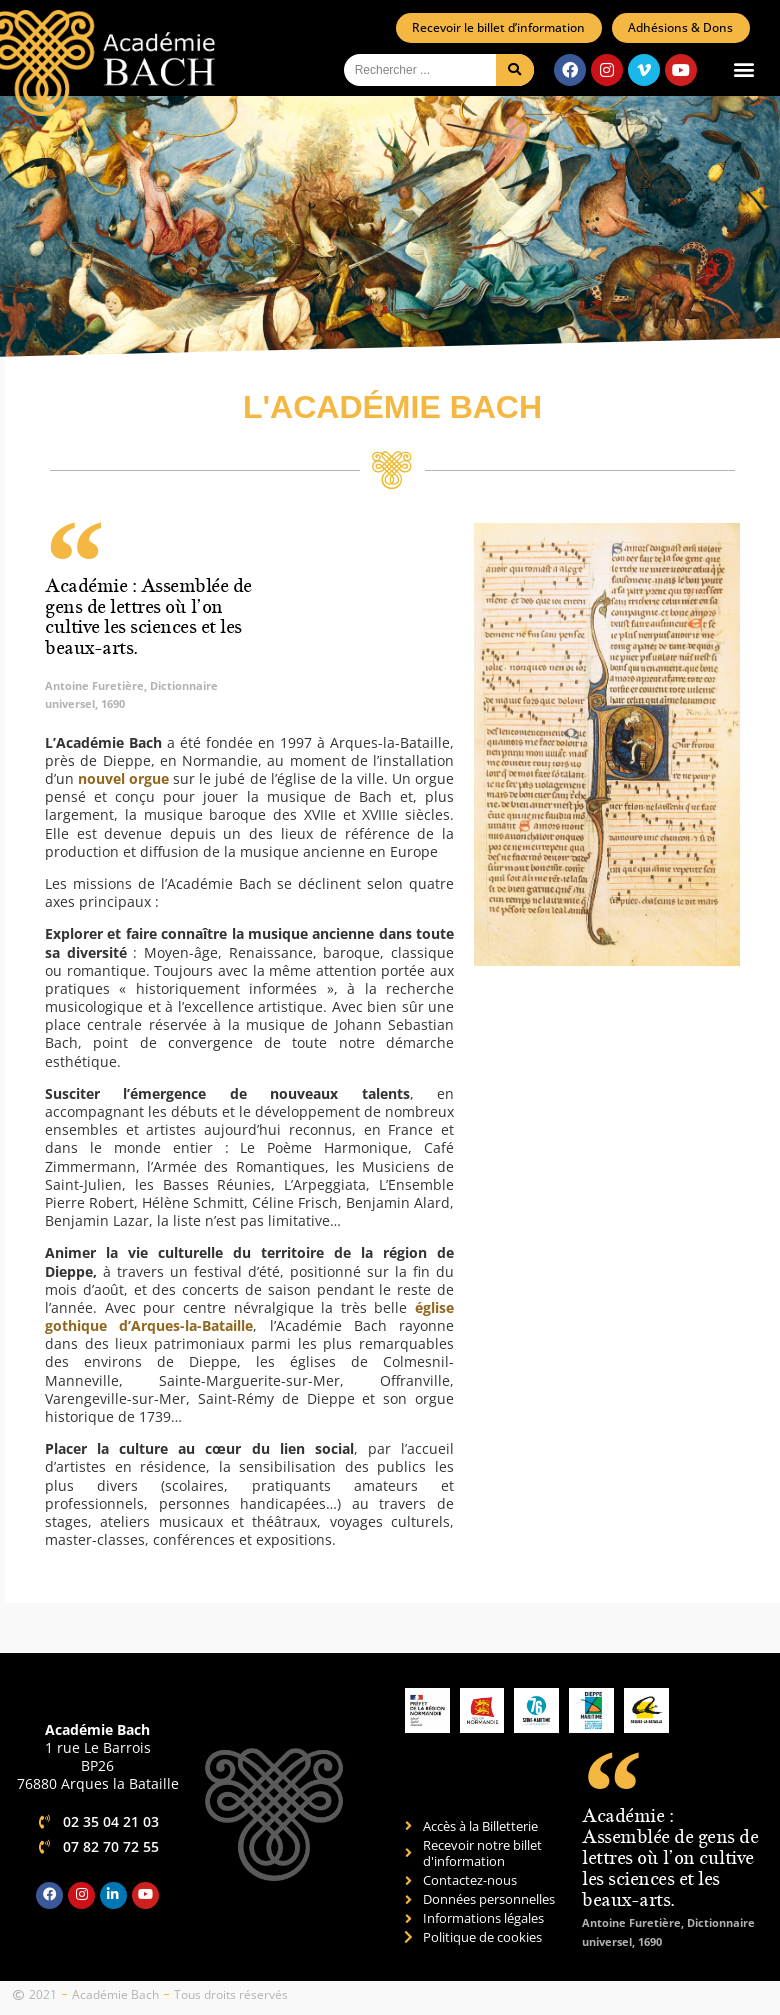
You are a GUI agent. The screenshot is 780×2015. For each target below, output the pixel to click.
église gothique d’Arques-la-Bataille (249, 1317)
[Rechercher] (515, 71)
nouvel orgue (123, 779)
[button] (743, 70)
